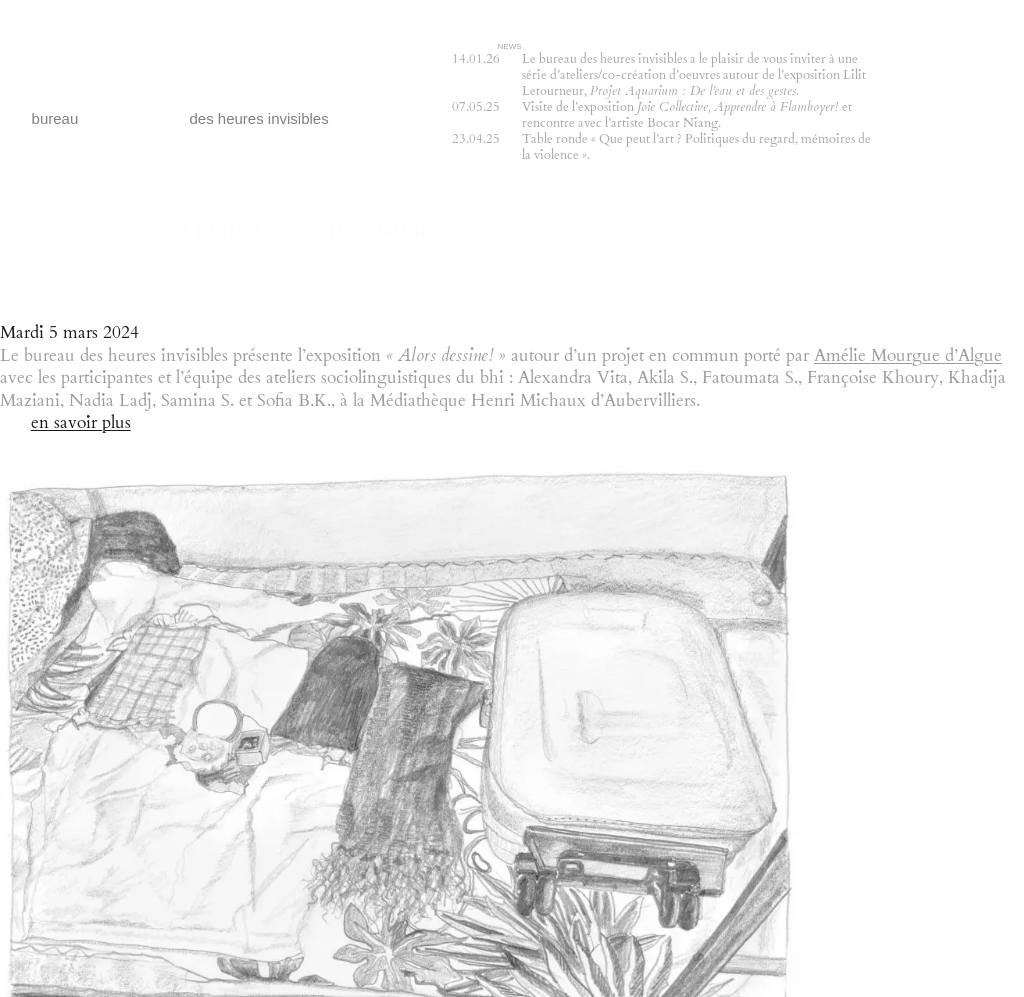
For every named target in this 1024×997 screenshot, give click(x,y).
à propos (221, 229)
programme (387, 229)
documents (567, 229)
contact (725, 229)
